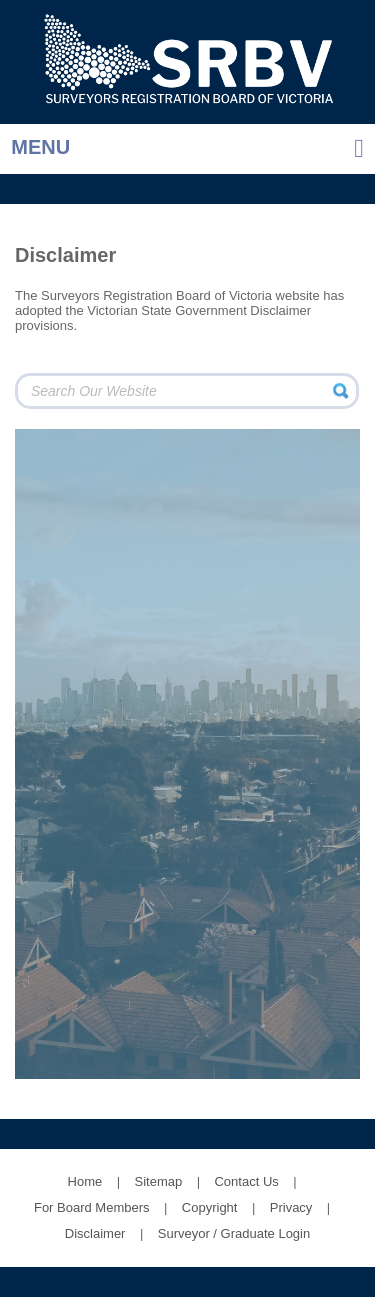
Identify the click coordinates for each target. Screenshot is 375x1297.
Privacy (291, 1207)
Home (85, 1181)
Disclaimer (95, 1233)
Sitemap (159, 1181)
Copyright (210, 1207)
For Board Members (92, 1207)
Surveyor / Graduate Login (234, 1233)
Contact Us (246, 1181)
